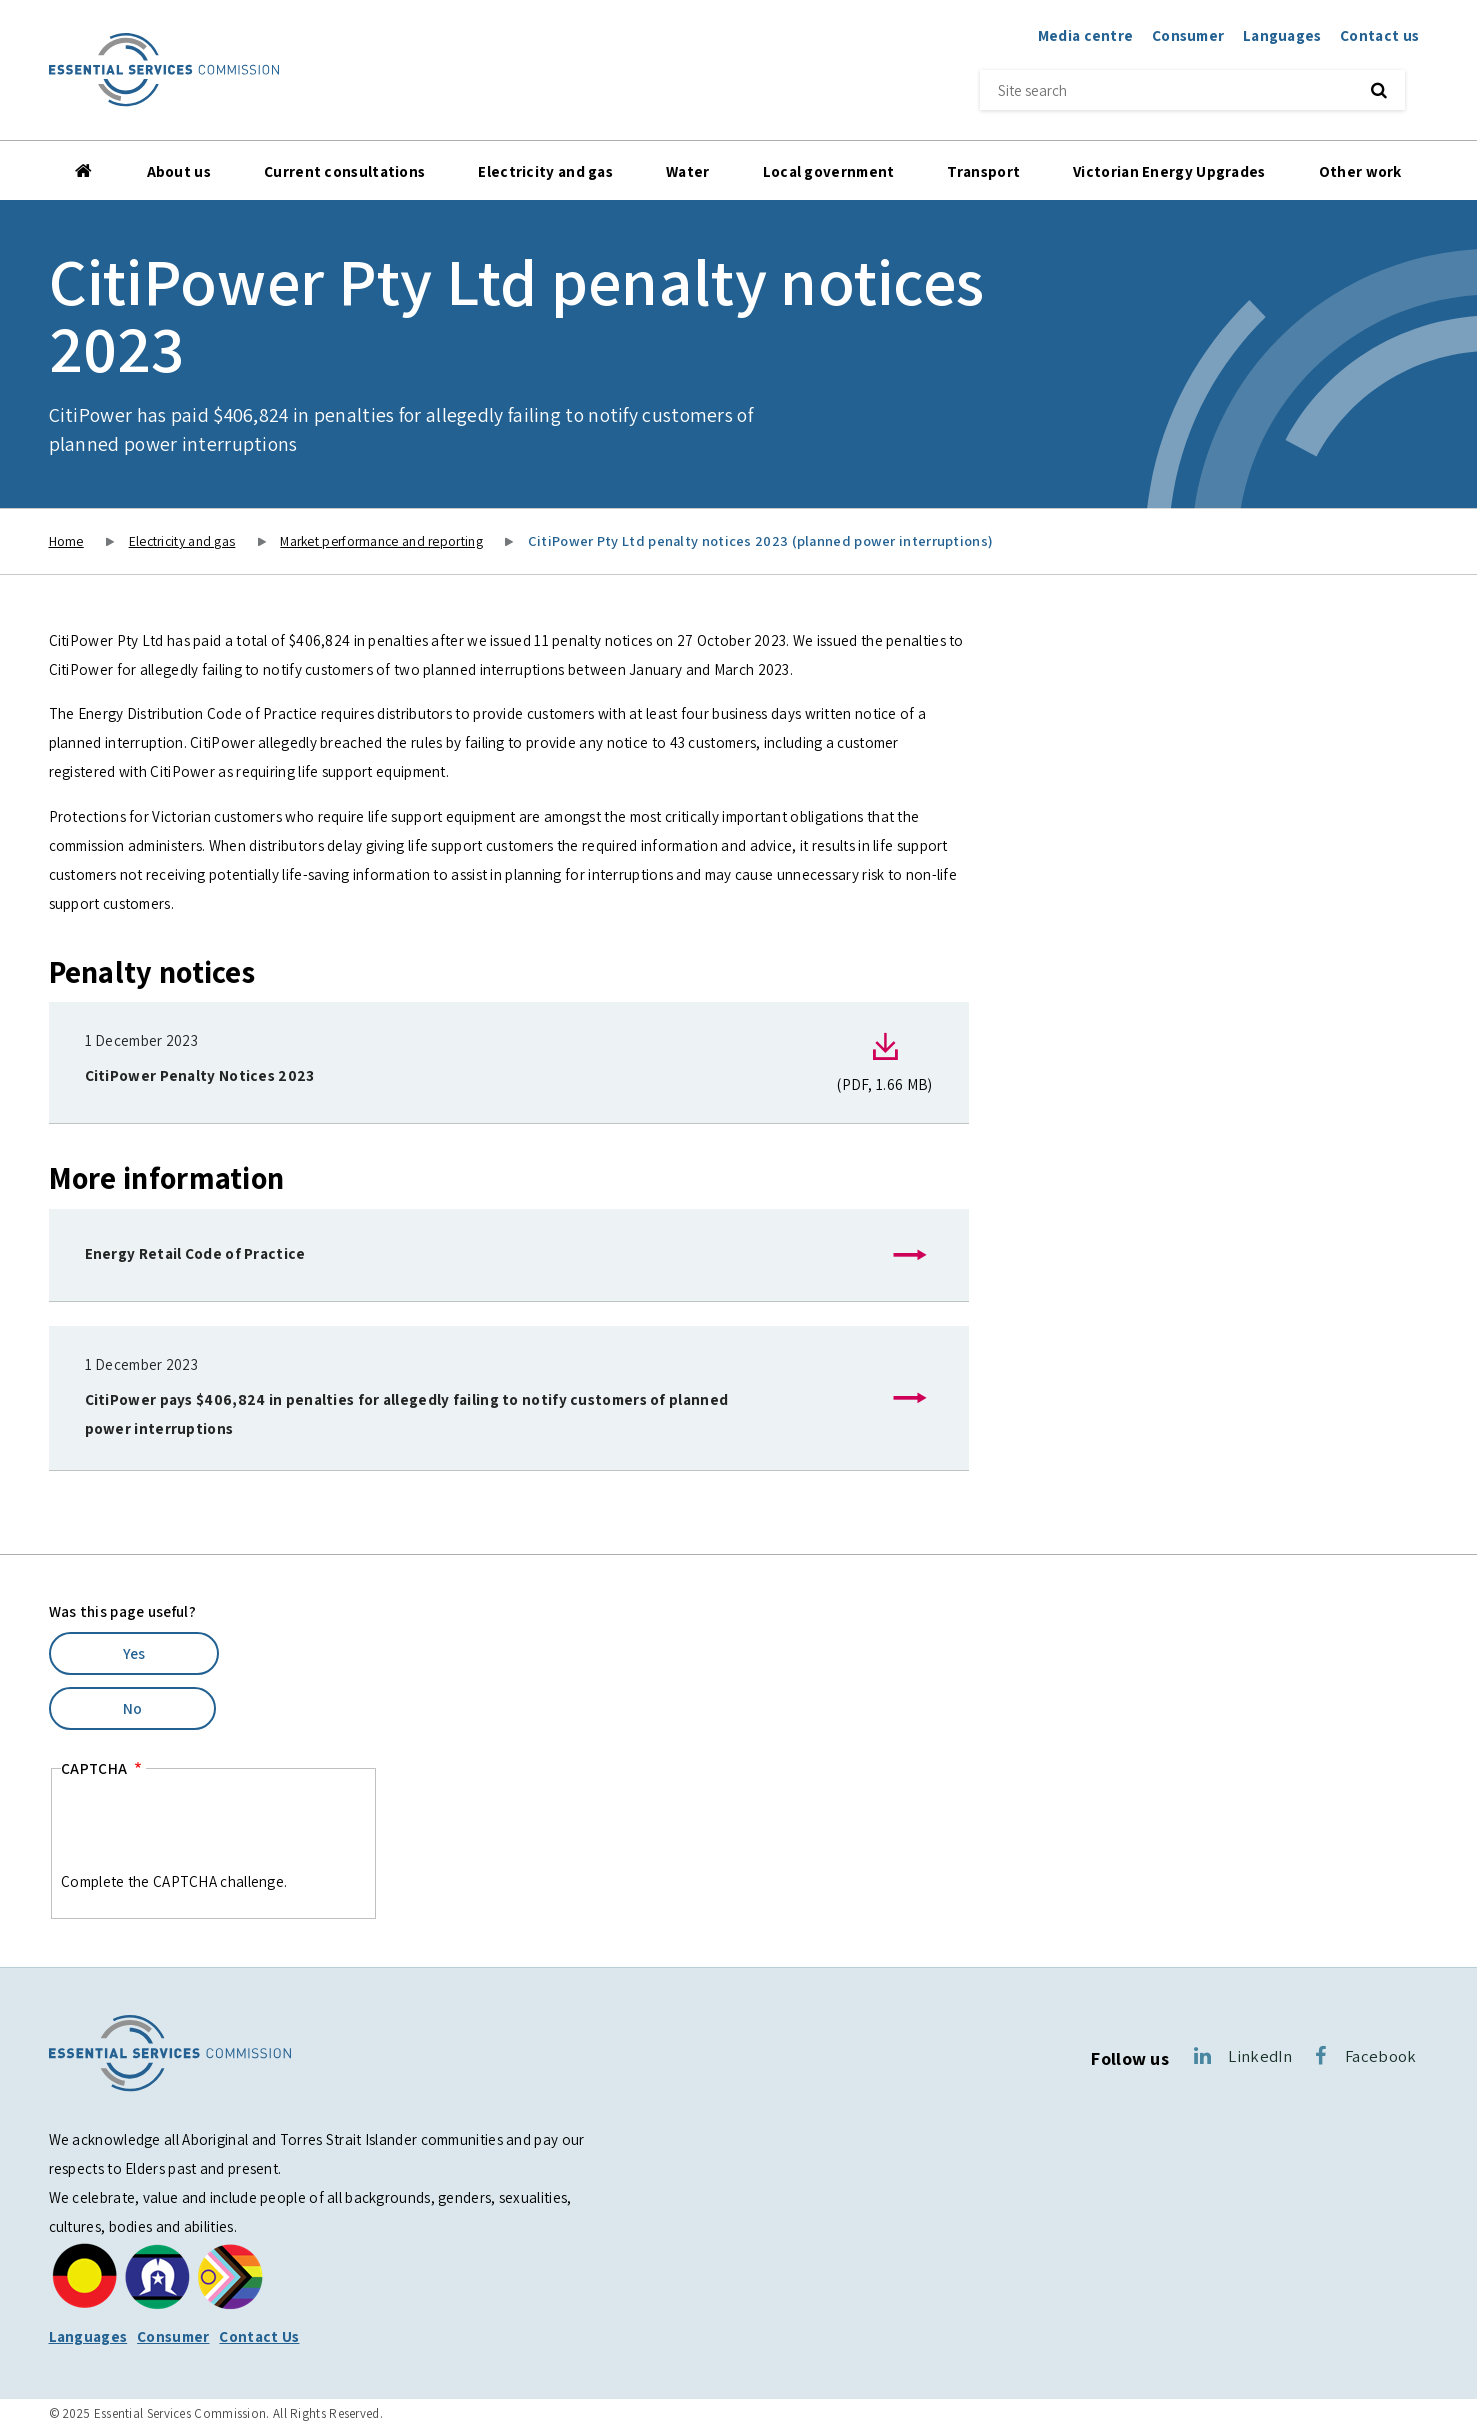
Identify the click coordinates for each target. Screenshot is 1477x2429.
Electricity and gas (545, 171)
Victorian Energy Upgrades (1169, 171)
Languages (1282, 35)
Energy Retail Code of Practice (195, 1253)
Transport (983, 171)
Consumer (1188, 35)
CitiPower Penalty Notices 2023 (200, 1075)
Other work (1360, 171)
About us (179, 171)
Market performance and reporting (381, 541)
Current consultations (344, 171)
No (133, 1708)
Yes (134, 1653)
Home (84, 171)
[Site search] (1163, 90)
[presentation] (213, 1828)
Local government (829, 171)
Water (688, 171)
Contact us (1379, 35)
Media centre (1086, 35)
